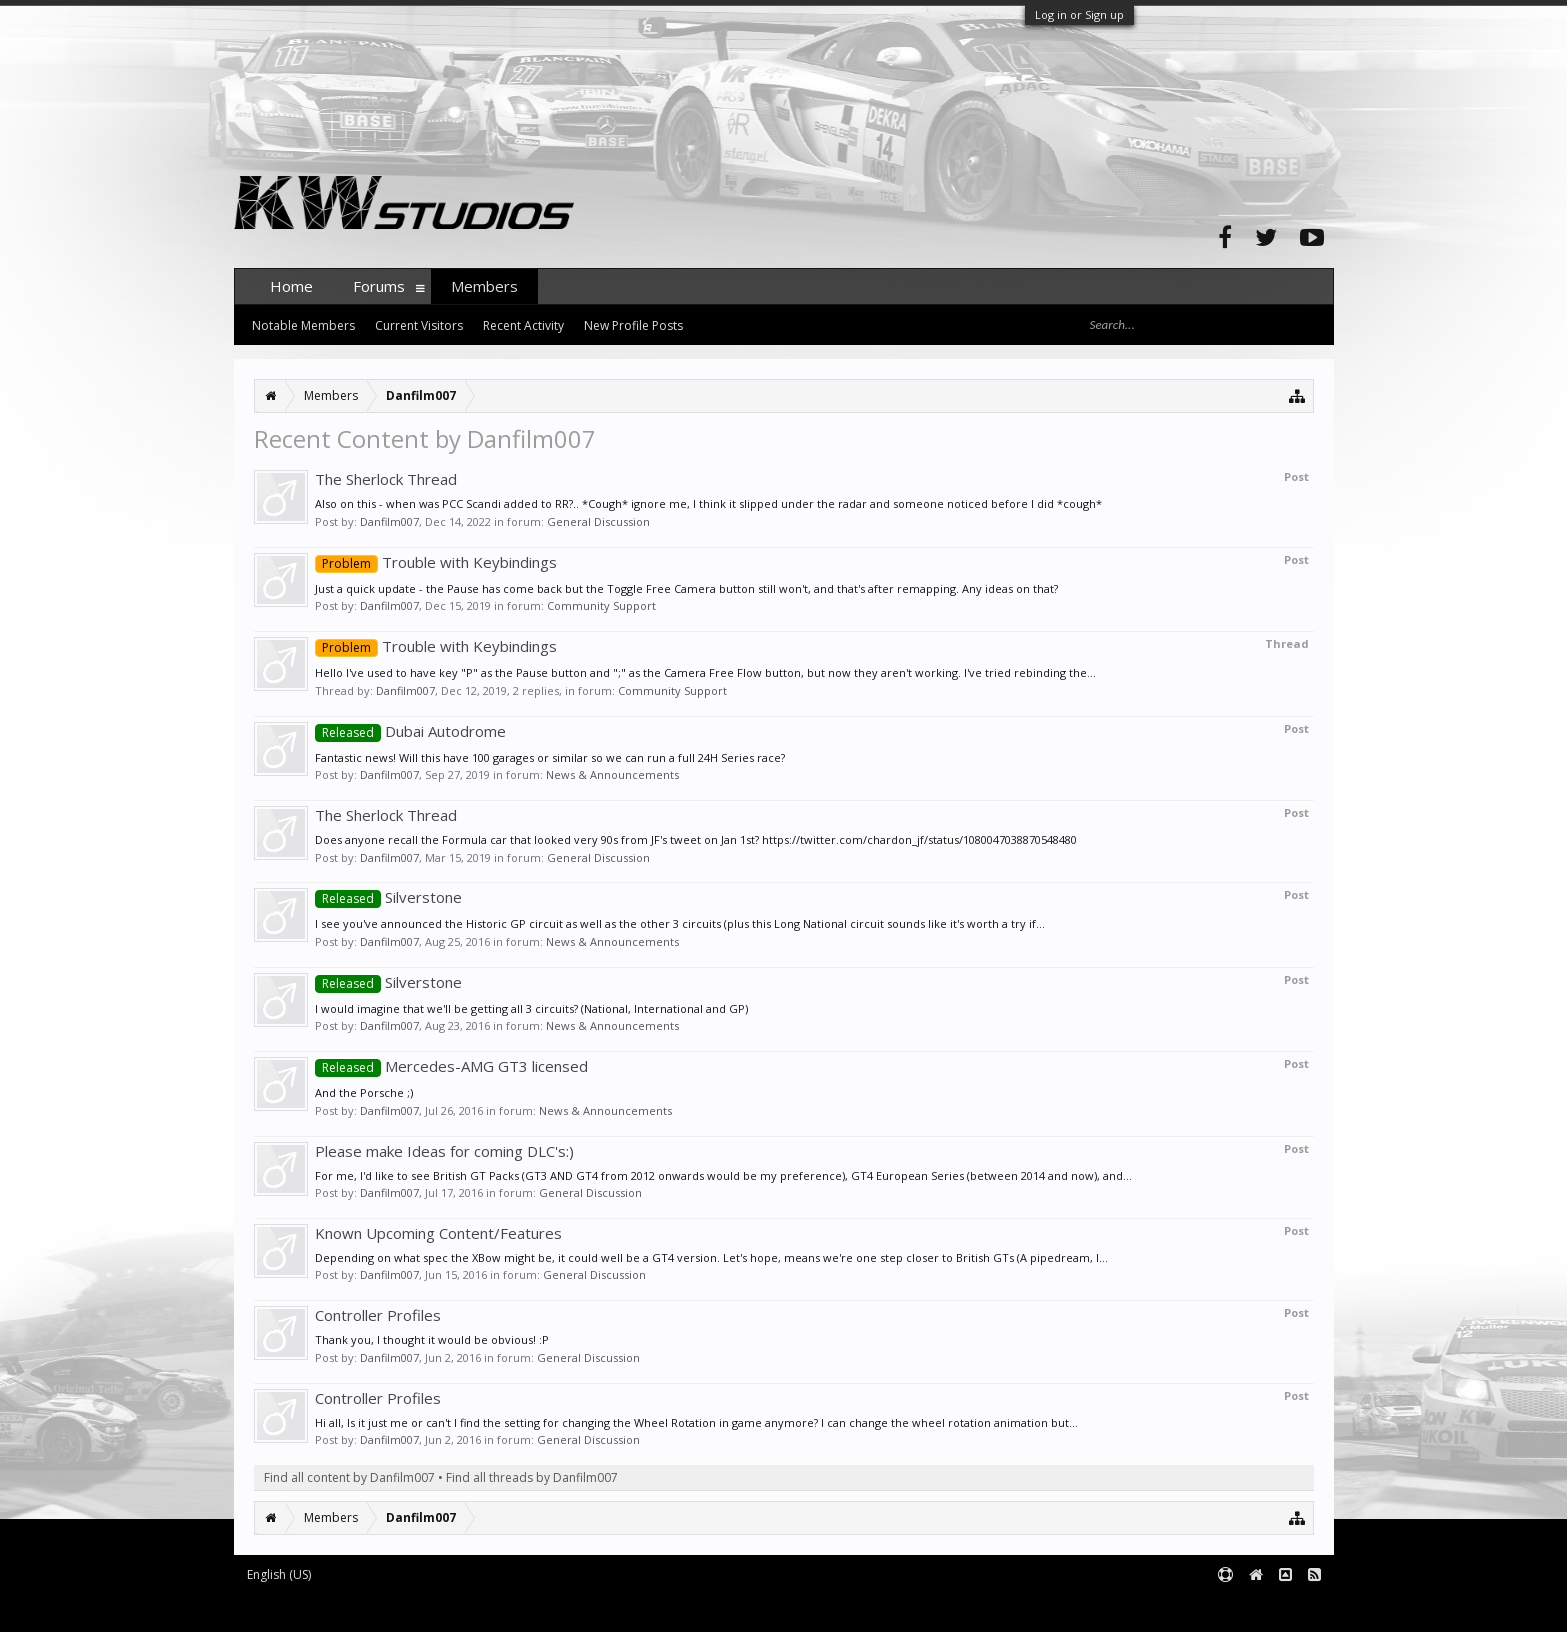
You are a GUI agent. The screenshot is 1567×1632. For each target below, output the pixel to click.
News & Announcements (612, 774)
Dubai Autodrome (410, 731)
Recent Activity (523, 325)
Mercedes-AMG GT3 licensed (451, 1066)
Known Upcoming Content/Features (438, 1233)
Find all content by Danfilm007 (349, 1477)
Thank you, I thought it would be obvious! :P (432, 1339)
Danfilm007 (389, 521)
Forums (379, 286)
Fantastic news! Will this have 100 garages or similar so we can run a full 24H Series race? (550, 757)
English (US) (279, 1574)
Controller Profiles (378, 1315)
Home (291, 286)
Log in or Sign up (1079, 14)
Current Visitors (419, 325)
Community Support (601, 605)
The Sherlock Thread (386, 479)
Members (484, 286)
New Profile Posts (633, 325)
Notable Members (303, 325)
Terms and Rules (1284, 1607)
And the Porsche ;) (364, 1092)
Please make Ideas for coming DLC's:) (444, 1151)
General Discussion (598, 521)
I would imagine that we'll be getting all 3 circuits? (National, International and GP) (531, 1008)
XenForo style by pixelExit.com (627, 1607)
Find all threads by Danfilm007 (532, 1477)
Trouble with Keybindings (436, 562)
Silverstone (388, 897)
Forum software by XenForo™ (385, 1607)
